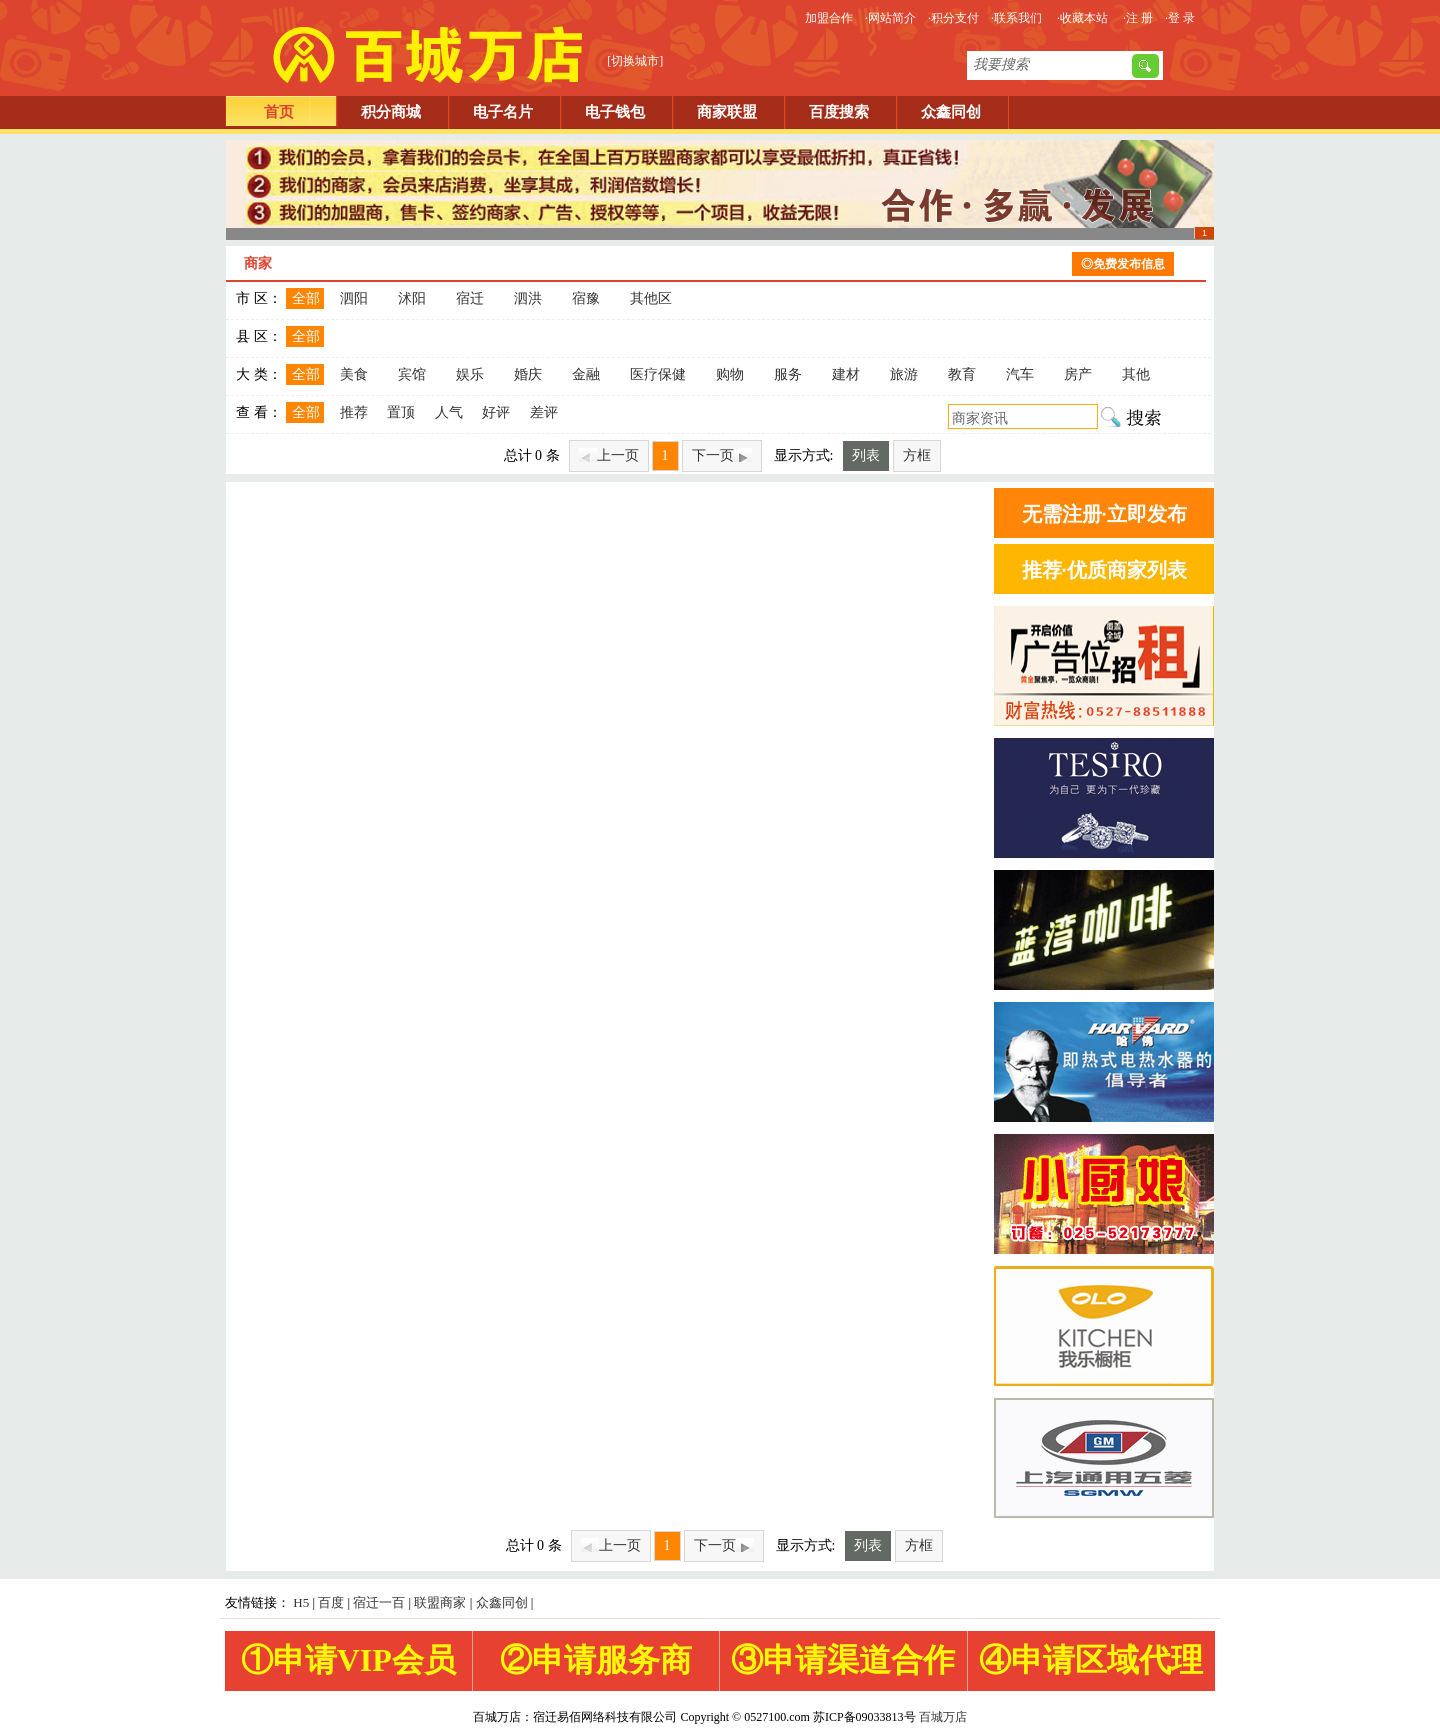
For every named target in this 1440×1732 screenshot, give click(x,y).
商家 (258, 263)
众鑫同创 (951, 112)
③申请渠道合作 (843, 1660)
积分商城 (391, 112)
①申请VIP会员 (348, 1660)
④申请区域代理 (1091, 1660)
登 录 (1181, 18)
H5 (301, 1602)
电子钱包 (615, 112)
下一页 (722, 455)
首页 (279, 112)
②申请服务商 (596, 1660)
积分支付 (955, 18)
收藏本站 (1084, 18)
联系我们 (1018, 18)
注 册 (1139, 18)
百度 (331, 1602)
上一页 (609, 455)
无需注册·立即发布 (1104, 514)
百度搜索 (839, 112)
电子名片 (503, 112)
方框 (917, 455)
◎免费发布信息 (1123, 264)
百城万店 (943, 1717)
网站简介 (892, 18)
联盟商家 (440, 1602)
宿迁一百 (379, 1602)
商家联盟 (727, 112)
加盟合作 (829, 18)
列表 (866, 455)
